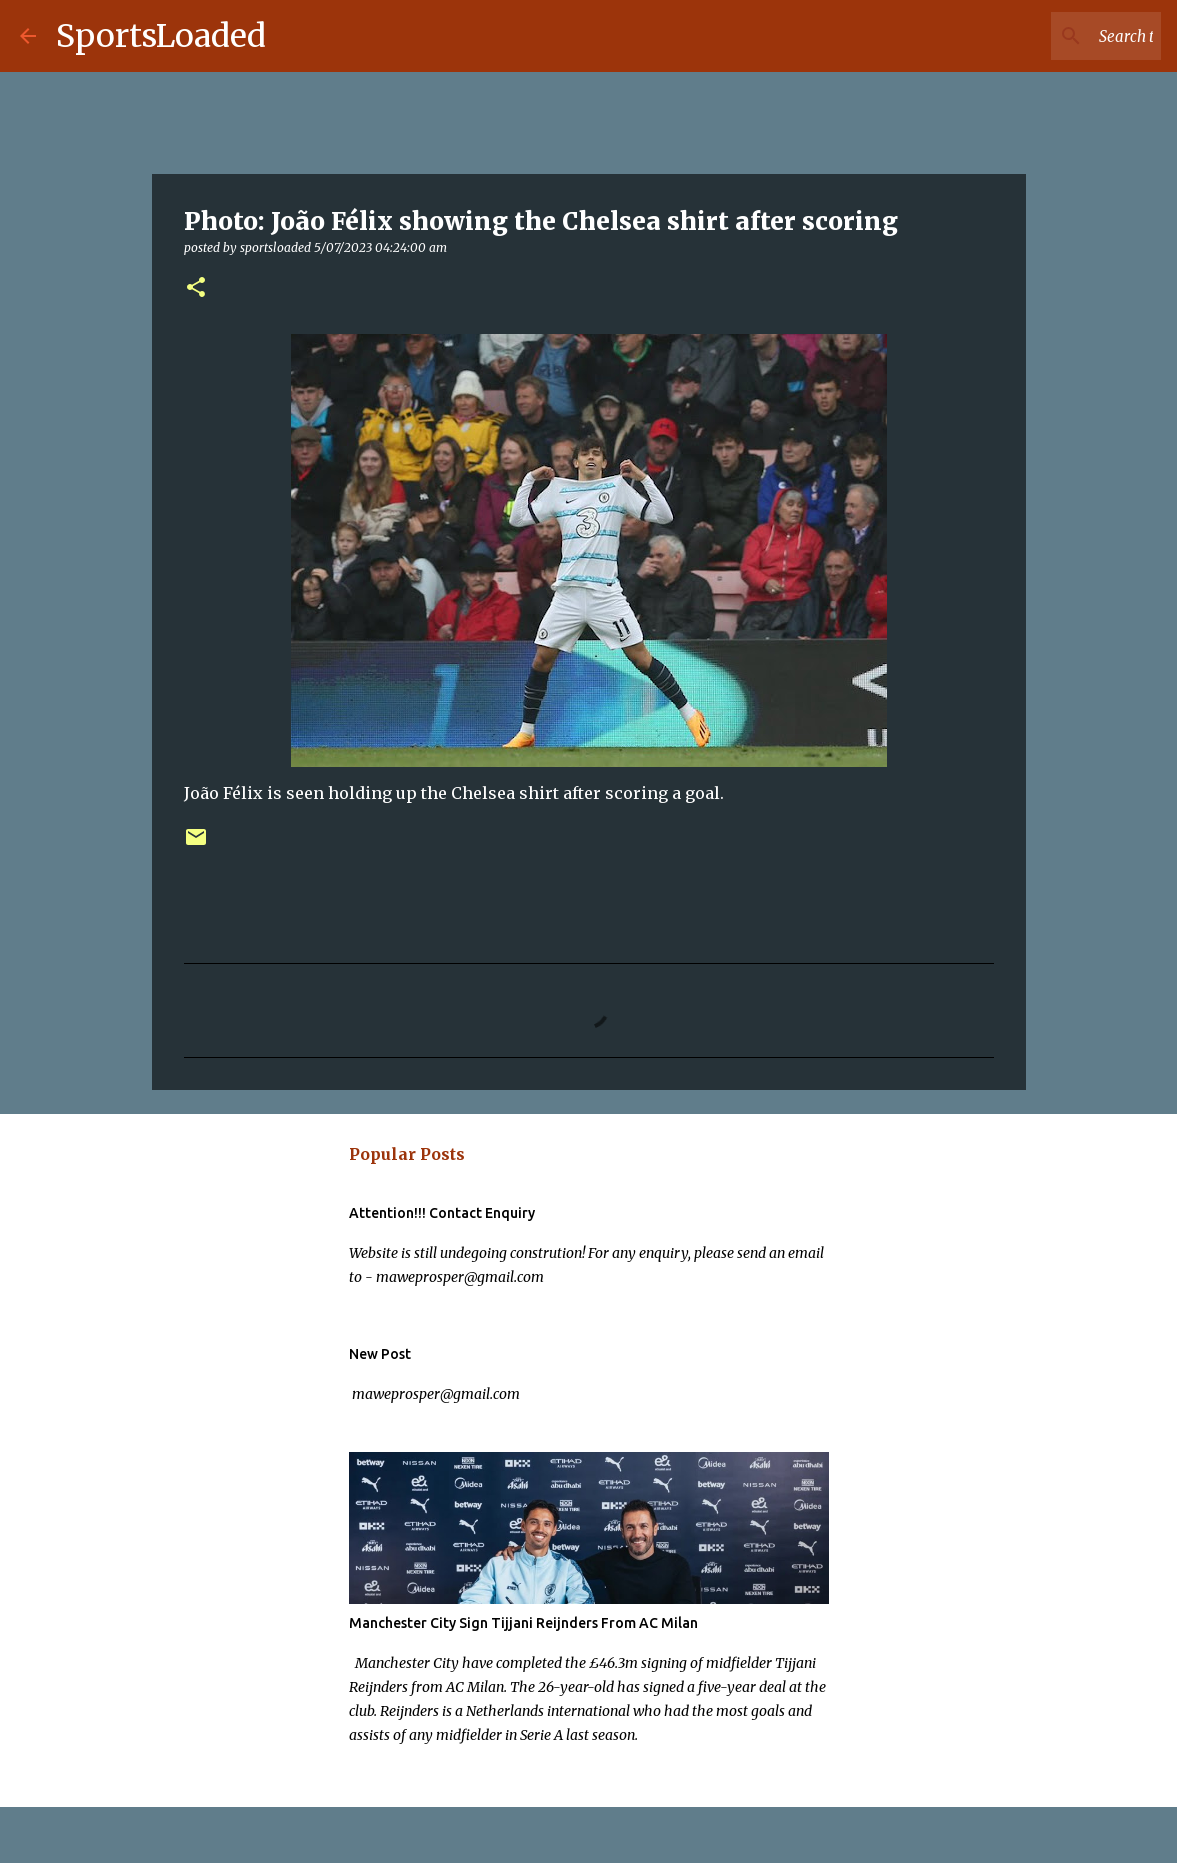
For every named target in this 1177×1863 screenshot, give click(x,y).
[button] (196, 288)
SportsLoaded (161, 36)
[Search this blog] (1056, 36)
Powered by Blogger (588, 1835)
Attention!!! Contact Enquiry (442, 1213)
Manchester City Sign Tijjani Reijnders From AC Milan (523, 1623)
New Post (380, 1354)
